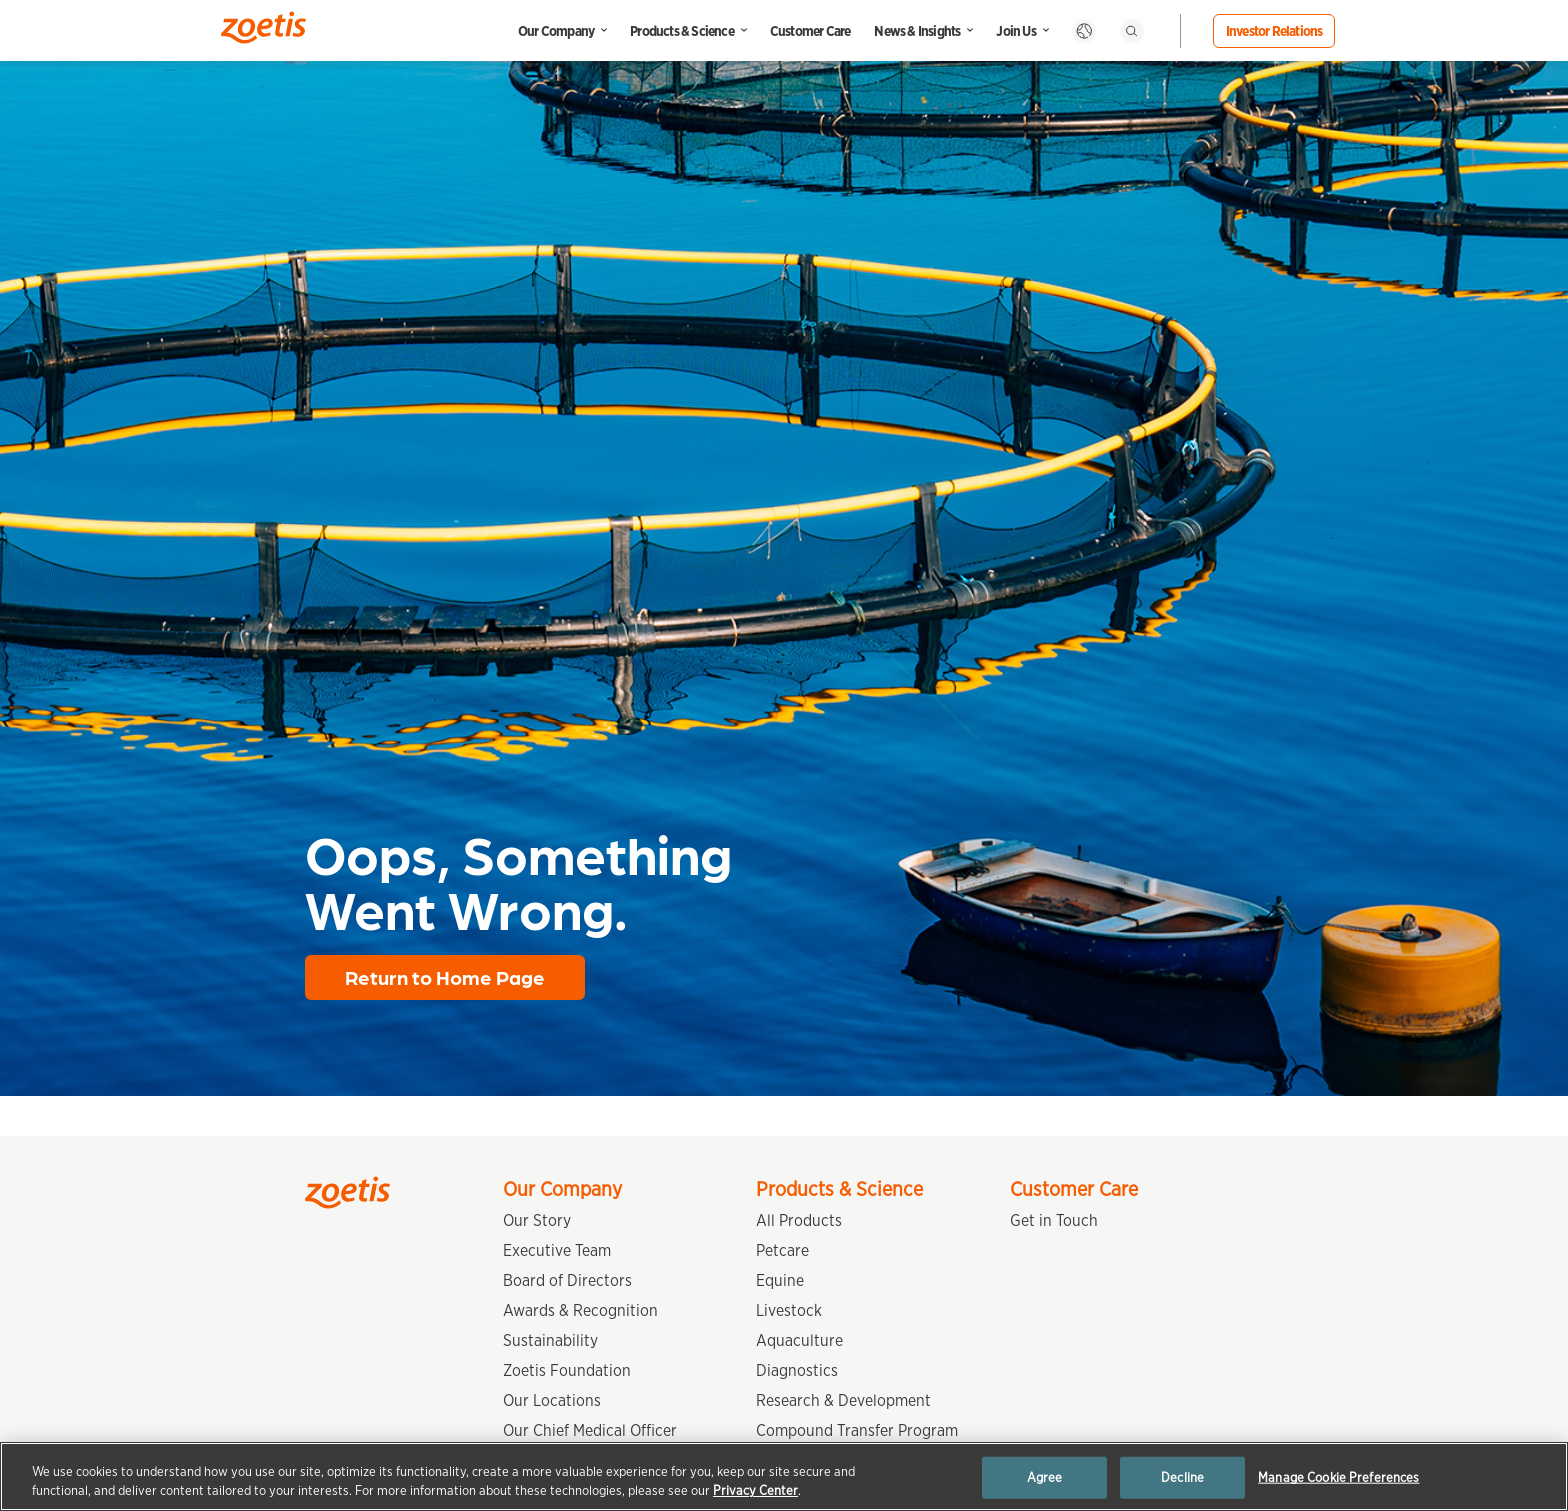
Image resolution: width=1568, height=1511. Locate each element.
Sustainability (550, 1340)
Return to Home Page (445, 977)
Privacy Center (755, 1490)
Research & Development (843, 1400)
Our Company (556, 31)
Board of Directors (567, 1280)
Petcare (782, 1250)
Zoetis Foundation (567, 1370)
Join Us (1015, 31)
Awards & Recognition (580, 1310)
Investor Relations (1274, 31)
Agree (1045, 1477)
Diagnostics (797, 1370)
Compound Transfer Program (857, 1430)
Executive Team (557, 1250)
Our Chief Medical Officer (590, 1430)
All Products (799, 1220)
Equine (780, 1280)
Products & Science (682, 31)
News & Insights (917, 31)
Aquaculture (799, 1340)
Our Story (537, 1220)
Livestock (789, 1310)
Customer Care (810, 31)
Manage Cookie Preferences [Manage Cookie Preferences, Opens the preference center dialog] (1338, 1477)
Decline (1182, 1477)
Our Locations (552, 1400)
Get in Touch (1054, 1220)
